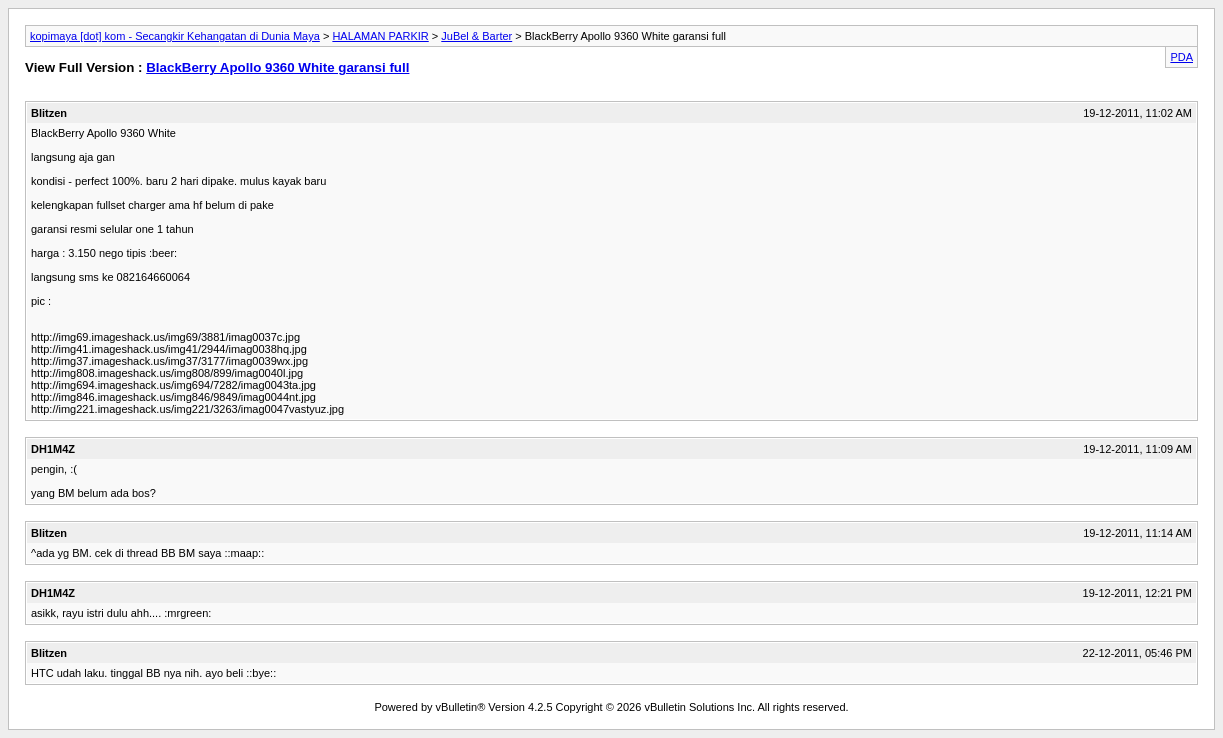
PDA (1181, 57)
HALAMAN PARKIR (380, 36)
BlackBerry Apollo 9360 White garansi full (277, 67)
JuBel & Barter (476, 36)
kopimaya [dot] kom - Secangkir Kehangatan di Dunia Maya (175, 36)
